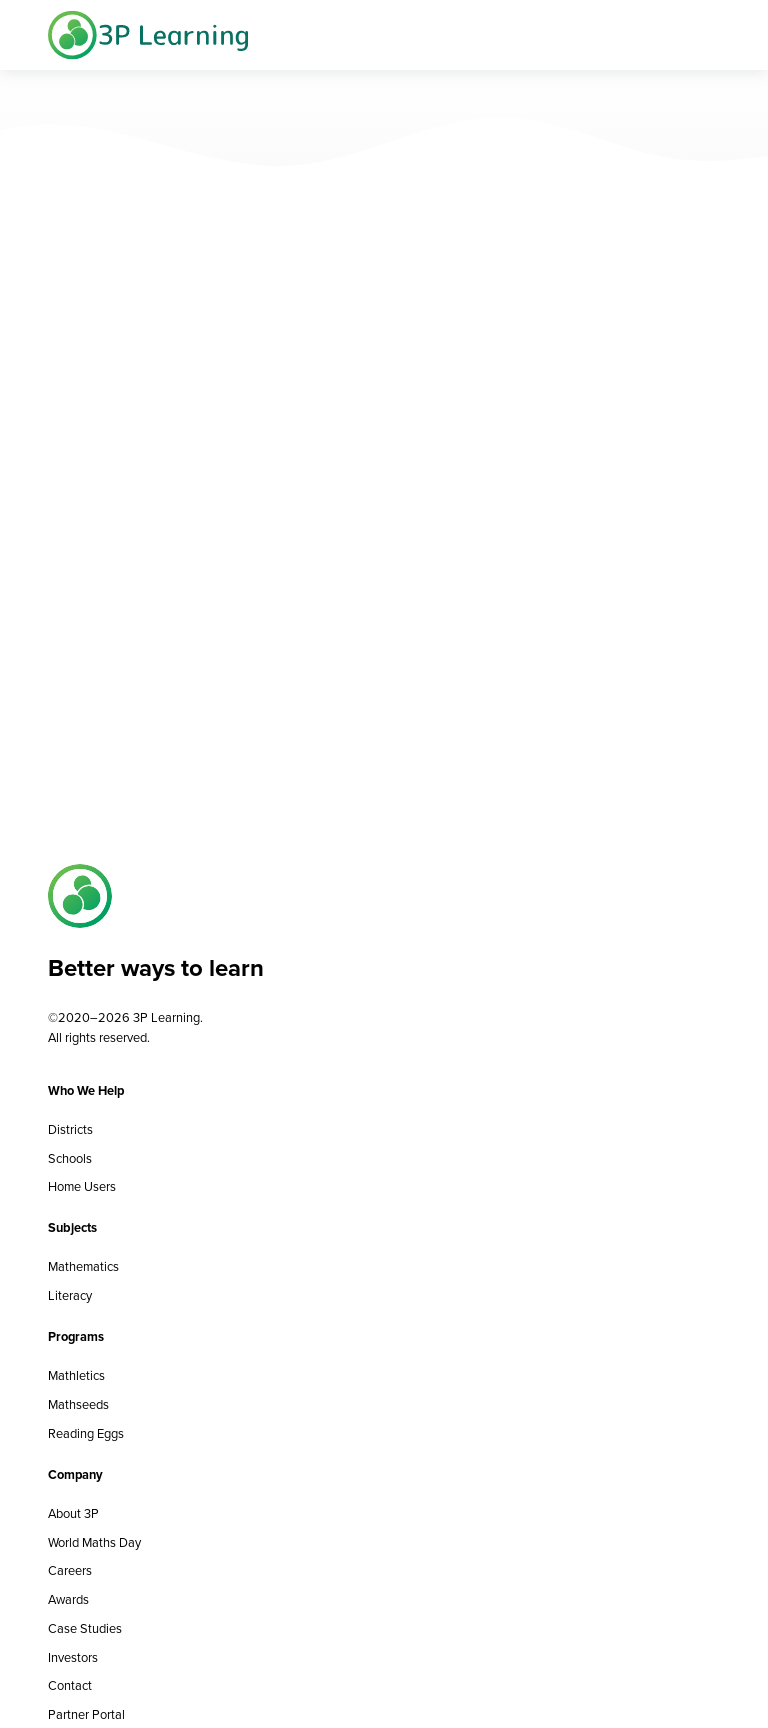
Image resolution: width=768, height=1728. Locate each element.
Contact (70, 1685)
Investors (73, 1657)
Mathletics (76, 1375)
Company (75, 1474)
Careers (70, 1570)
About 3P (73, 1513)
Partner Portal (86, 1714)
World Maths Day (94, 1542)
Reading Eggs (86, 1433)
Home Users (82, 1186)
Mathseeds (78, 1404)
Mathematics (83, 1266)
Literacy (70, 1295)
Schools (70, 1158)
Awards (68, 1599)
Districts (70, 1129)
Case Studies (85, 1628)
